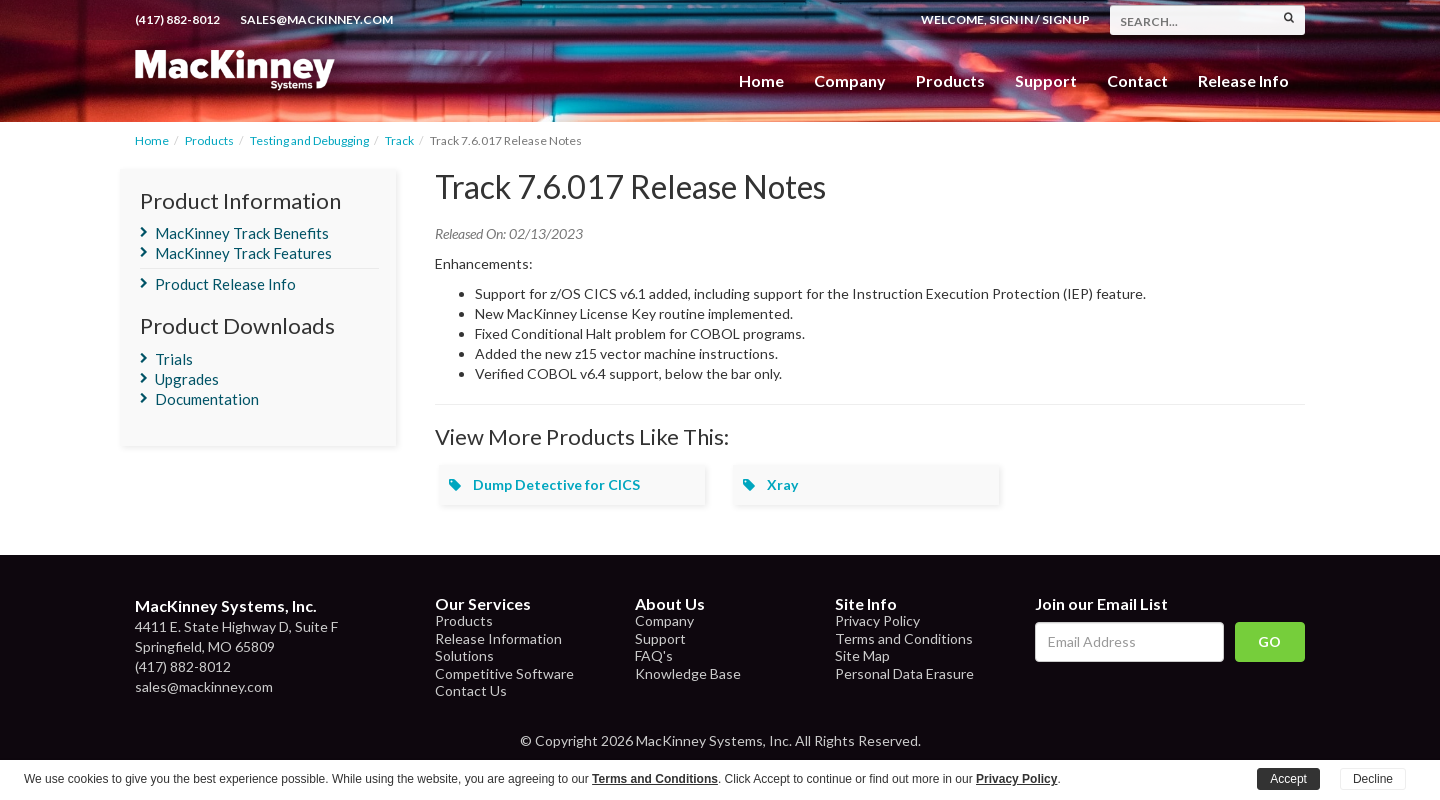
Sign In (1011, 19)
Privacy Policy (877, 620)
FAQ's (654, 655)
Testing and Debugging (309, 140)
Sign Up (1066, 19)
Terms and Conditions (904, 638)
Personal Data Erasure (904, 673)
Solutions (464, 655)
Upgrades (187, 379)
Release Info (1243, 80)
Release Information (498, 638)
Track (399, 140)
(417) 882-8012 (177, 19)
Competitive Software (504, 673)
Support (1046, 80)
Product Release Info (225, 284)
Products (209, 140)
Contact (1137, 80)
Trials (174, 359)
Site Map (862, 655)
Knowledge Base (688, 673)
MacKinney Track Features (243, 253)
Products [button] (950, 80)
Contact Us (471, 690)
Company (850, 80)
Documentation (207, 399)
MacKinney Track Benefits (242, 233)
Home (761, 80)
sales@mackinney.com (316, 19)
